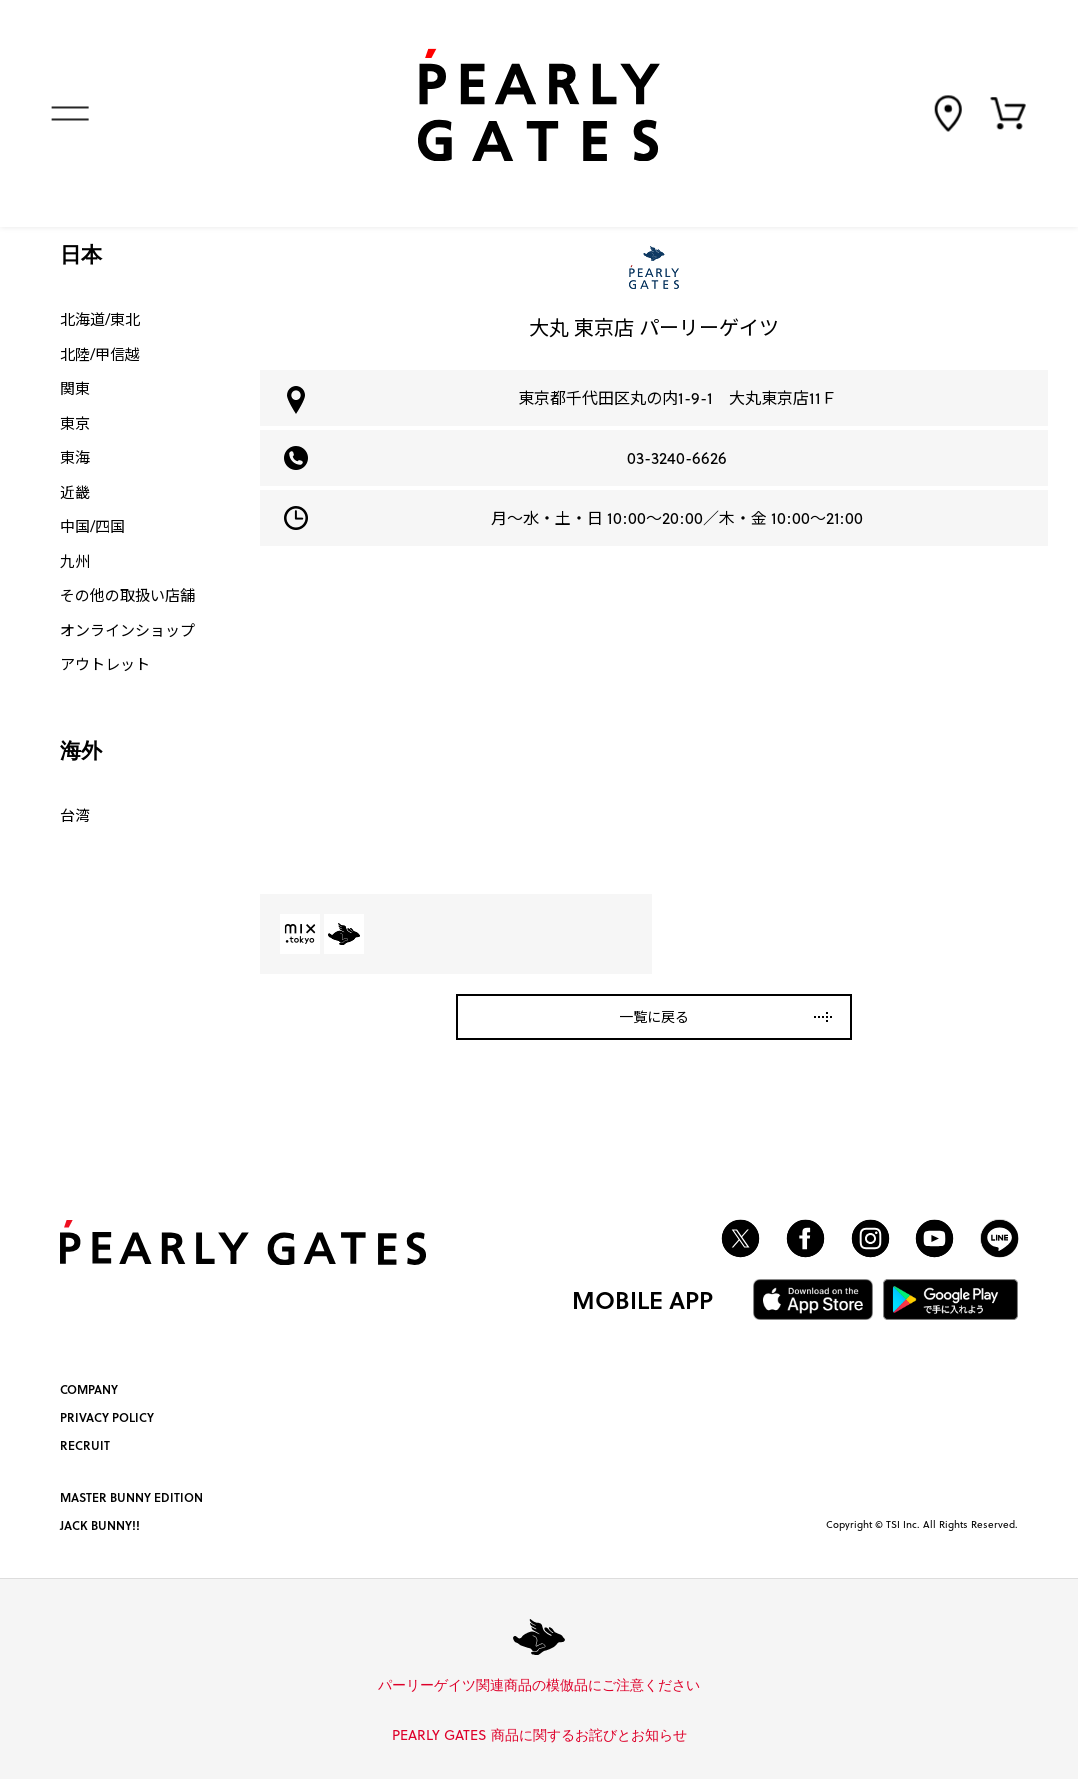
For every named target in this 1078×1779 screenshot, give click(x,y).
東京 (75, 423)
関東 (75, 388)
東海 (75, 457)
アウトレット (105, 664)
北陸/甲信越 (100, 354)
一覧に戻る (654, 1016)
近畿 (75, 492)
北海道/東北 (100, 319)
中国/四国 (92, 526)
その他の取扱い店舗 (127, 595)
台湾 (75, 815)
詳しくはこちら (707, 1686)
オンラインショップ (127, 630)
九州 (75, 561)
